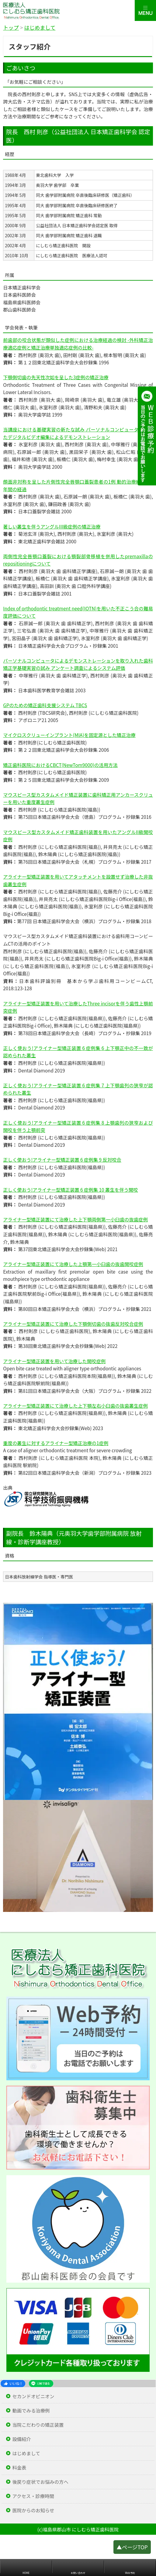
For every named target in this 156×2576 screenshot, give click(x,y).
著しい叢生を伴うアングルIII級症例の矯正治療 (51, 526)
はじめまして (26, 2453)
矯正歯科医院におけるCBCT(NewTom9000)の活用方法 (60, 764)
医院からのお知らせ (33, 2510)
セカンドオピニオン (33, 2396)
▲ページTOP (131, 2550)
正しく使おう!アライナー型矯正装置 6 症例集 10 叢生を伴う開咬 (70, 1189)
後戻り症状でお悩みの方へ (40, 2482)
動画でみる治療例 (31, 2410)
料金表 (19, 2467)
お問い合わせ (78, 2572)
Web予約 (130, 2572)
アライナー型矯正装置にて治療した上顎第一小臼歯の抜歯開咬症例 (73, 1264)
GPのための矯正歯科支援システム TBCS (45, 705)
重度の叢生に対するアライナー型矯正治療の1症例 (55, 1443)
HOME (26, 2572)
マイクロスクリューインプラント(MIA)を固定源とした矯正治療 (69, 734)
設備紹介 (21, 2439)
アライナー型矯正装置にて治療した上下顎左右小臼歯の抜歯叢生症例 (75, 1405)
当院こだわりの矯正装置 (38, 2424)
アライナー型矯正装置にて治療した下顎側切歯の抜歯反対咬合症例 (73, 1323)
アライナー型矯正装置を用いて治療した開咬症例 (54, 1361)
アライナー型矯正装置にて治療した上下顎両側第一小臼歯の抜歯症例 (75, 1219)
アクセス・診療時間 (33, 2496)
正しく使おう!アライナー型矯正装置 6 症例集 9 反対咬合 (62, 1159)
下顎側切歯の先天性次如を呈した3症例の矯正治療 (55, 377)
